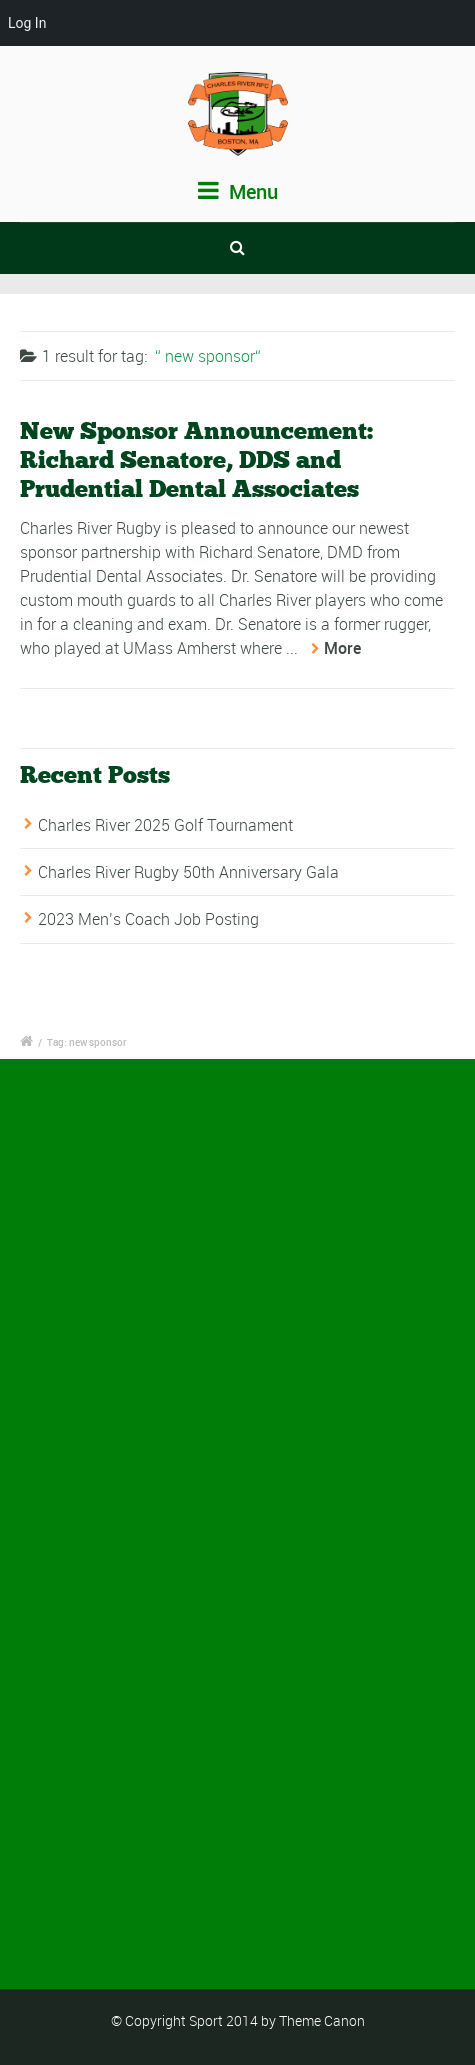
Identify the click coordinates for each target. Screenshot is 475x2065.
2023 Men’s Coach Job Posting (148, 920)
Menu (238, 191)
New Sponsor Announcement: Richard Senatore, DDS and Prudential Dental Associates (196, 459)
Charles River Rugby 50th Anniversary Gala (188, 872)
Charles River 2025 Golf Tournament (165, 825)
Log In (27, 23)
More (342, 648)
